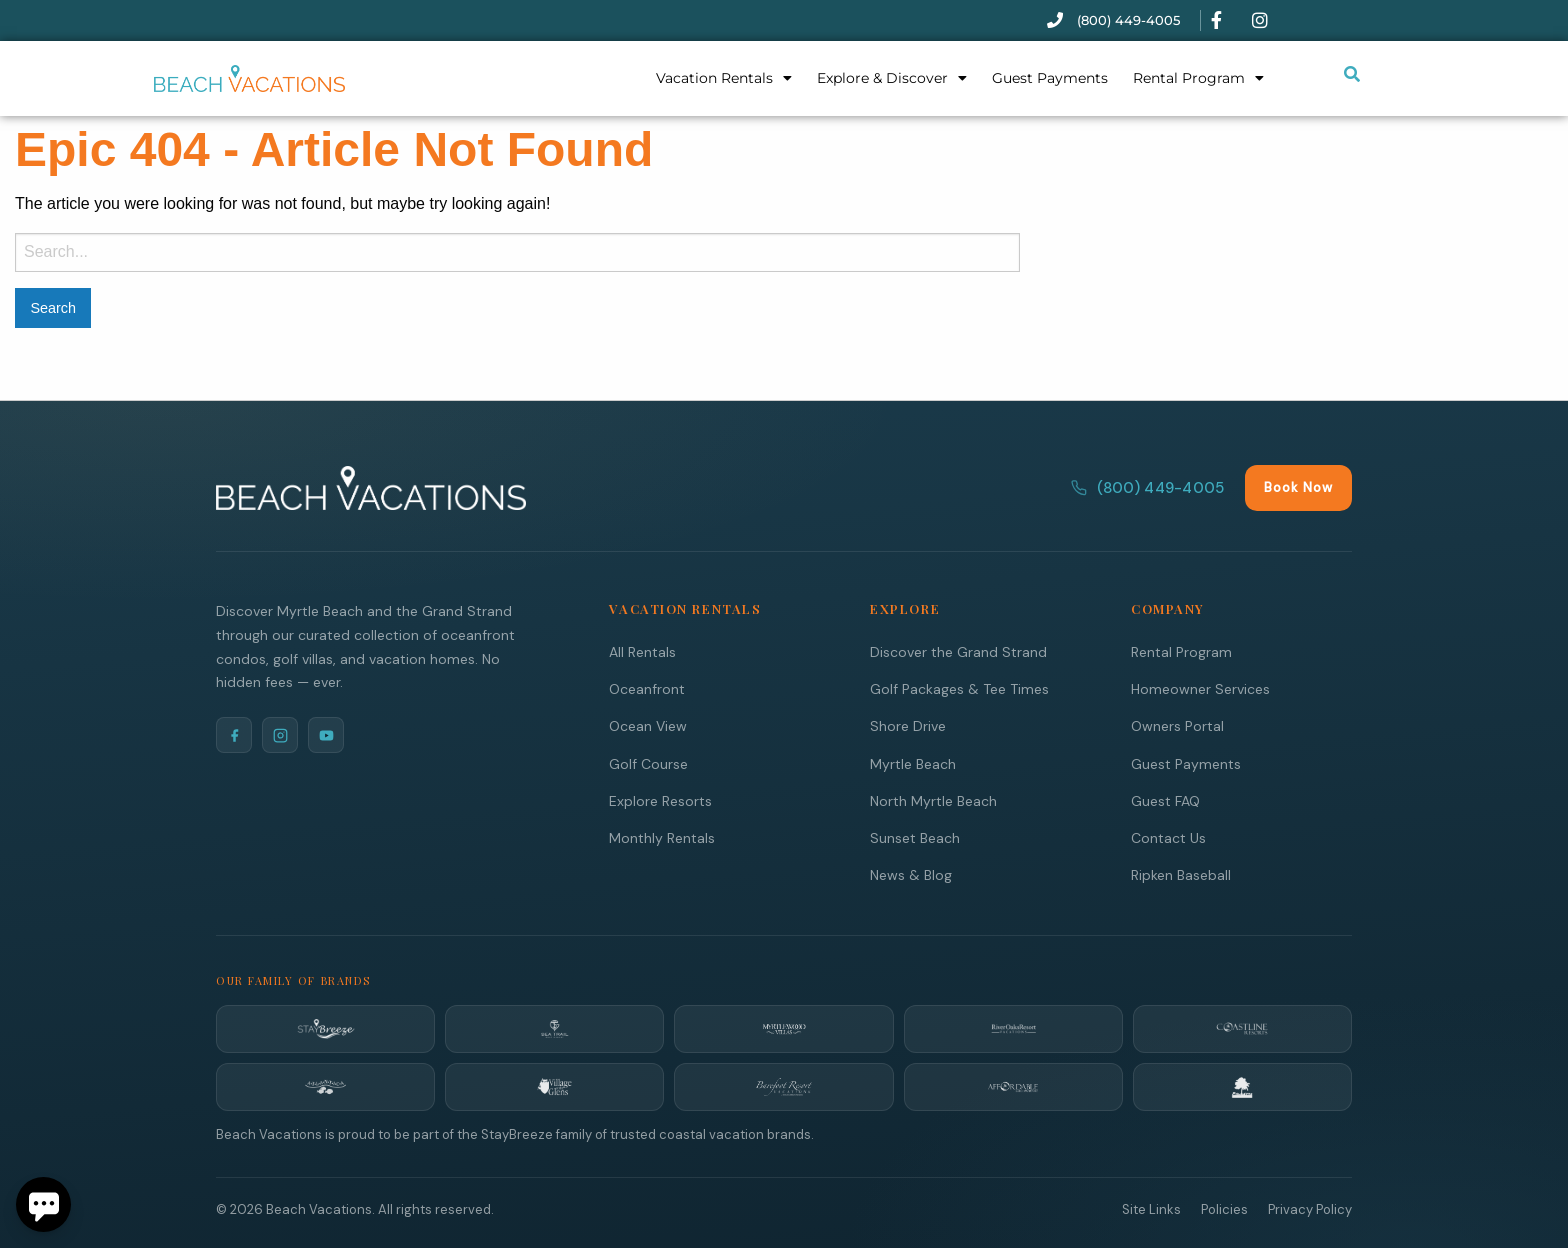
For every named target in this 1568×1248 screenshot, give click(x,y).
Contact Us (1168, 837)
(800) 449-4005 (1147, 487)
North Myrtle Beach (933, 800)
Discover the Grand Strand (958, 651)
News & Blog (911, 874)
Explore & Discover (892, 78)
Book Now (1298, 486)
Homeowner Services (1200, 688)
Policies (1224, 1208)
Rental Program (1198, 78)
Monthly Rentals (662, 837)
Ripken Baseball (1181, 874)
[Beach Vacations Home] (371, 487)
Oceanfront (647, 688)
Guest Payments (1050, 78)
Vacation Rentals (724, 78)
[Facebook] (234, 734)
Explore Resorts (660, 800)
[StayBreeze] (325, 1028)
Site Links (1151, 1208)
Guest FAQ (1165, 800)
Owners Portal (1177, 725)
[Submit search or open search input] (1352, 74)
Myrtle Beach (913, 763)
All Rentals (642, 651)
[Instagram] (280, 734)
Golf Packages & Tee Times (959, 688)
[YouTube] (326, 734)
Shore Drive (908, 725)
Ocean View (648, 725)
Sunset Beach (915, 837)
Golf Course (648, 763)
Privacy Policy (1310, 1208)
